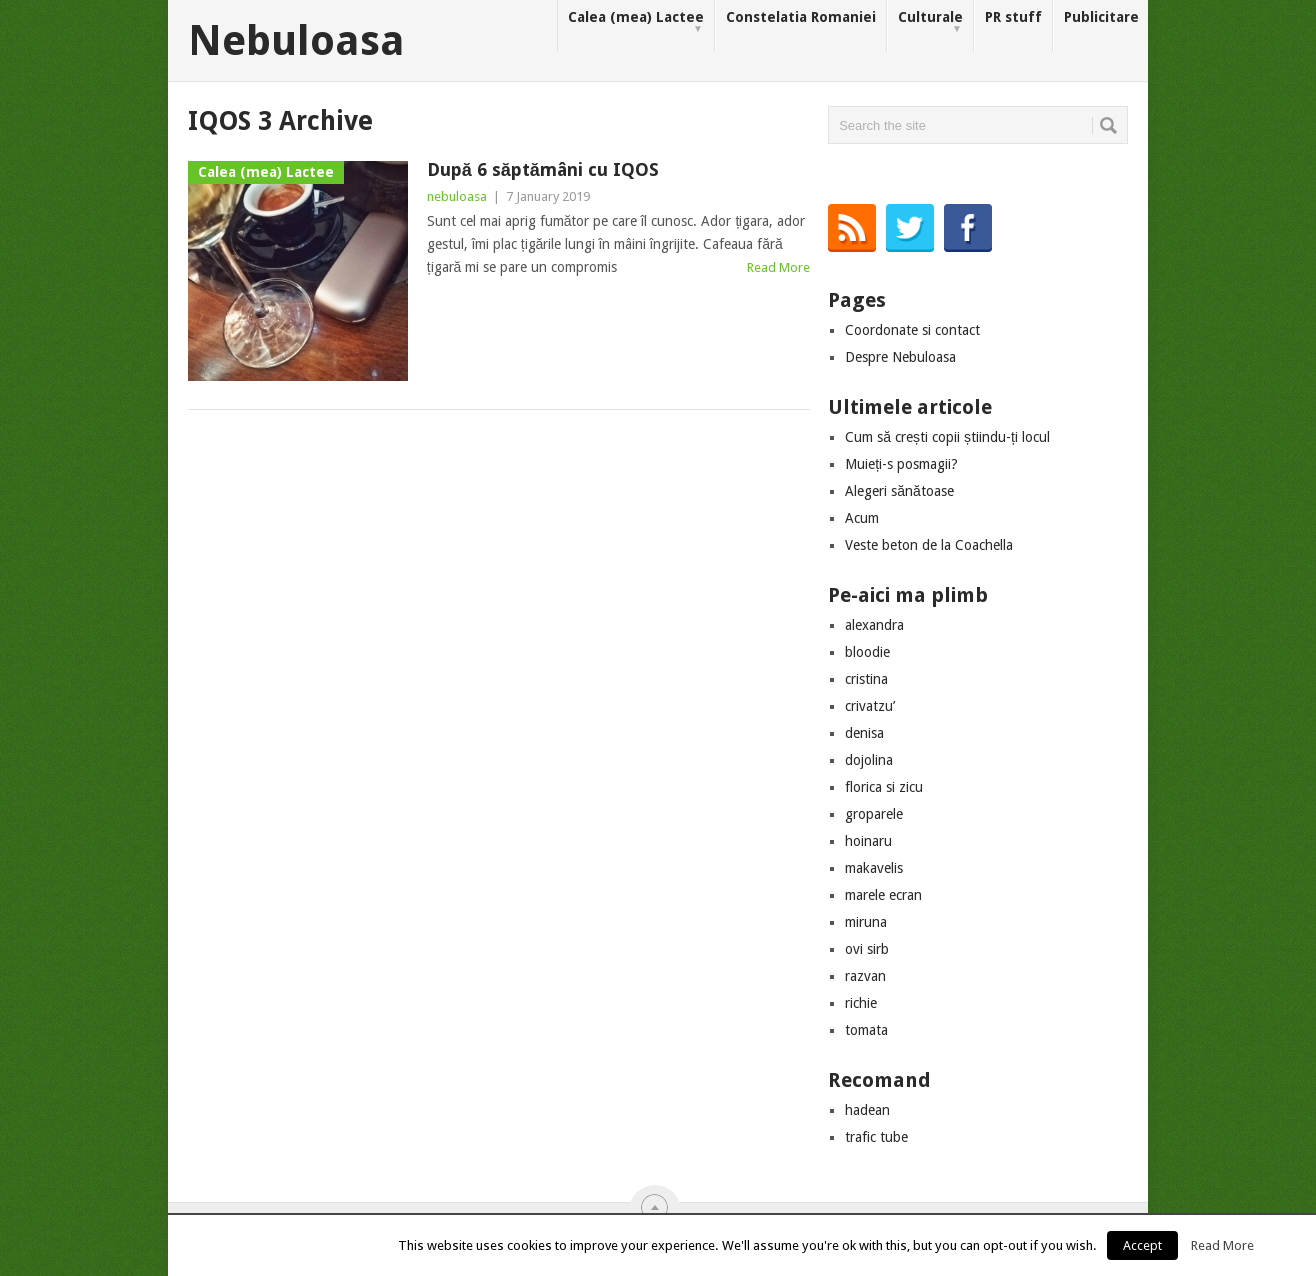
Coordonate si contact (912, 330)
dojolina (869, 760)
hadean (867, 1110)
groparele (874, 814)
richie (861, 1003)
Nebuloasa (296, 41)
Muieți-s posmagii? (901, 464)
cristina (866, 679)
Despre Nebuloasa (900, 357)
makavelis (874, 868)
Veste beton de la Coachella (929, 545)
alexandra (874, 625)
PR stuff (1013, 17)
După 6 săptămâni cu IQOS (543, 169)
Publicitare (1101, 17)
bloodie (867, 652)
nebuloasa (457, 196)
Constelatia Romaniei (801, 17)
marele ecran (883, 895)
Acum (862, 518)
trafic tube (876, 1137)
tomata (866, 1030)
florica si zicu (884, 787)
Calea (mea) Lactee (636, 22)
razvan (865, 976)
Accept (1142, 1245)
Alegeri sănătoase (899, 491)
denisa (864, 733)
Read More (778, 267)
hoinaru (868, 841)
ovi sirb (867, 949)
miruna (866, 922)
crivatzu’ (870, 706)
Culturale (930, 22)
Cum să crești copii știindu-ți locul (947, 437)
